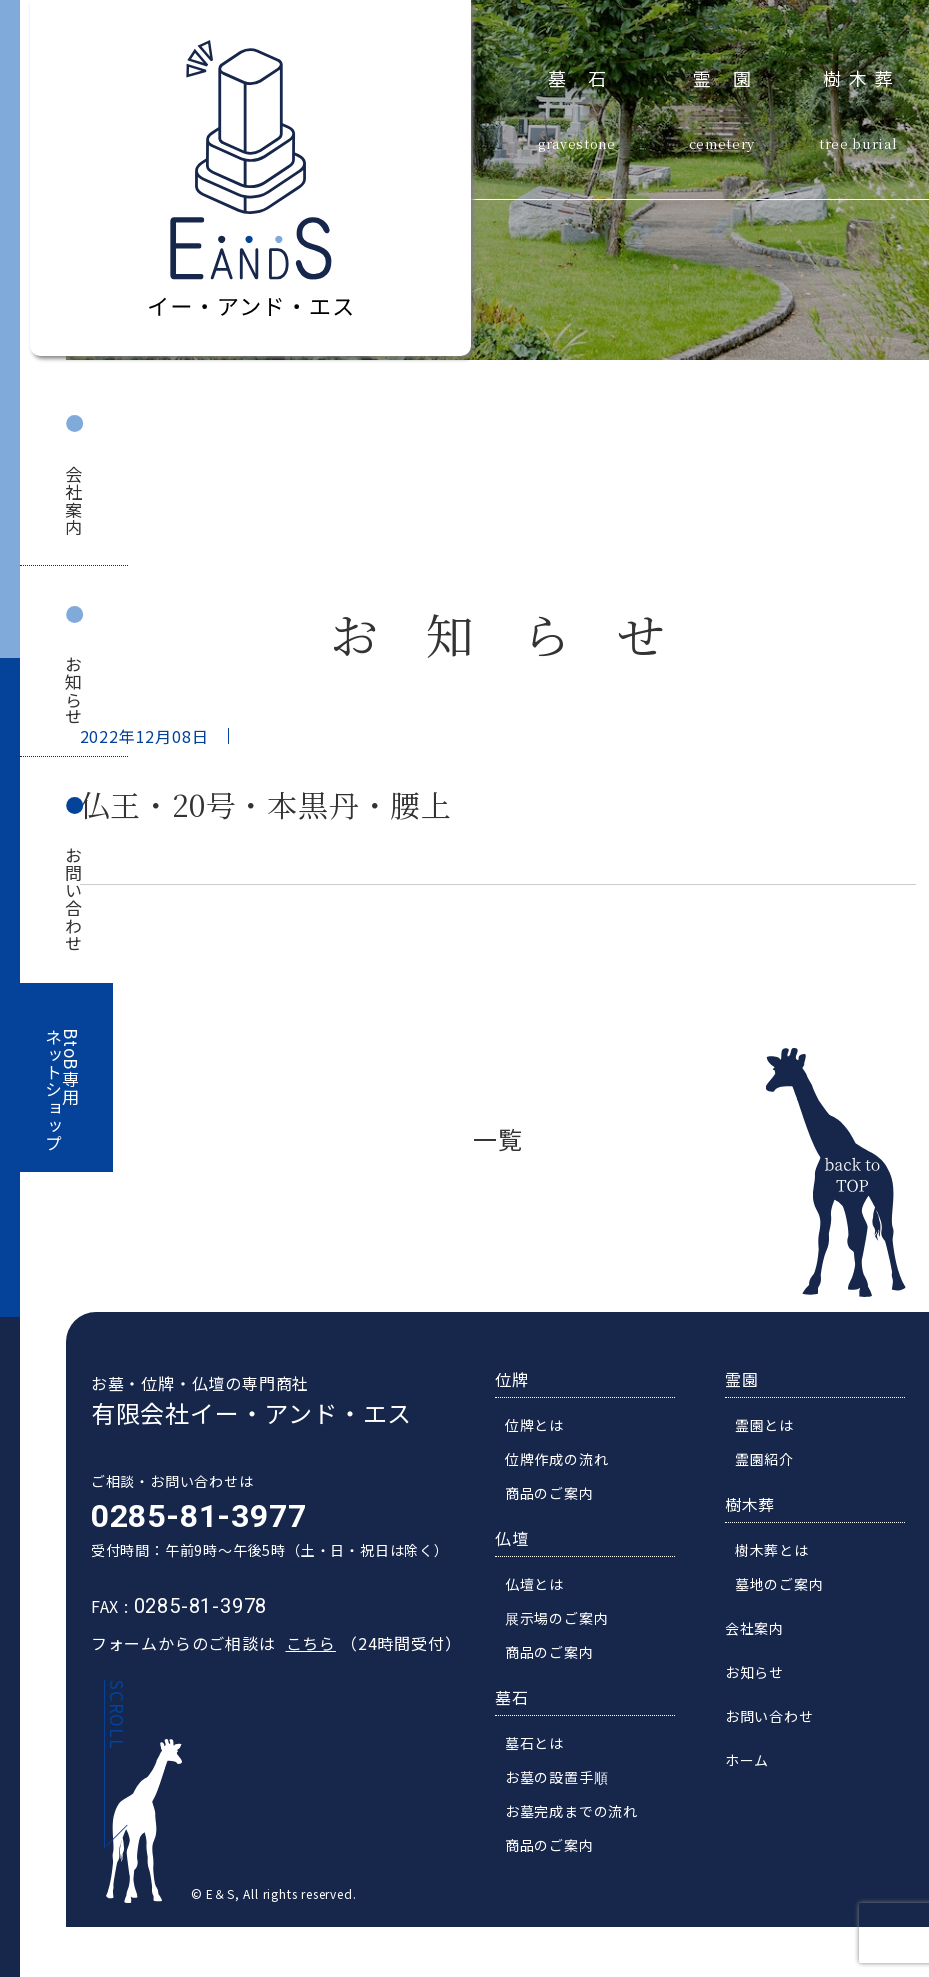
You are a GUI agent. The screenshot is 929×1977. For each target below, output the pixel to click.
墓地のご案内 (790, 1586)
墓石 (588, 76)
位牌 (523, 1381)
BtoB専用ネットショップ (63, 1090)
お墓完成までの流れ (582, 1813)
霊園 (733, 76)
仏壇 (523, 1540)
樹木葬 (862, 76)
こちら (299, 1645)
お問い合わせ (73, 899)
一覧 (498, 1138)
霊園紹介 (775, 1461)
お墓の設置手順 (568, 1779)
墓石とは (545, 1745)
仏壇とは (545, 1586)
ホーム (758, 1762)
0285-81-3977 (188, 1518)
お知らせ (73, 690)
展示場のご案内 (568, 1620)
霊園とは (775, 1427)
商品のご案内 (560, 1495)
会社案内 (73, 500)
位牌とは (545, 1427)
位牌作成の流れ (568, 1461)
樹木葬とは (783, 1552)
